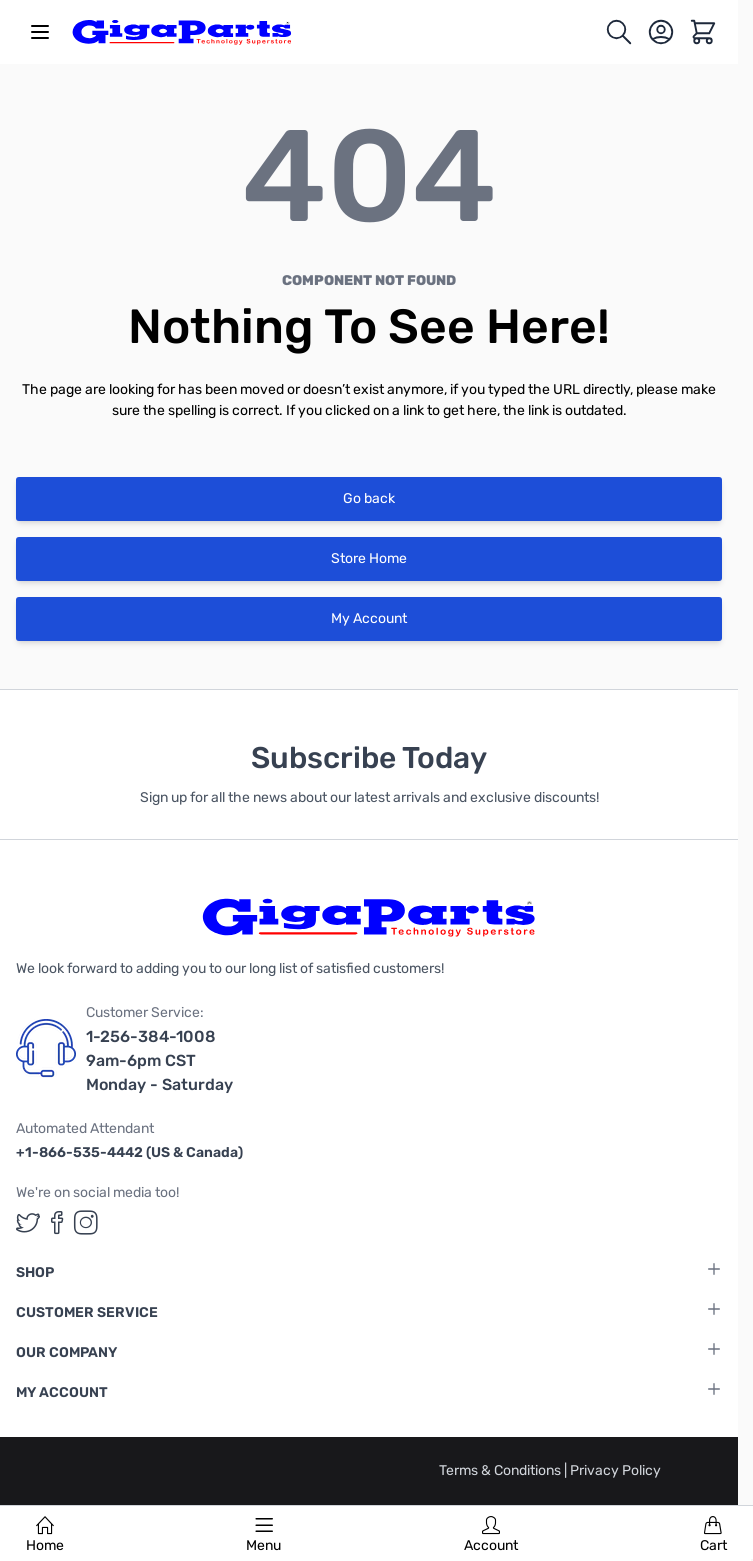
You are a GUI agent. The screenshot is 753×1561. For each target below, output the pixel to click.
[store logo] (182, 32)
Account (491, 1535)
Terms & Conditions (501, 1470)
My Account (369, 618)
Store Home (369, 558)
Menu (263, 1535)
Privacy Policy (615, 1470)
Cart (713, 1535)
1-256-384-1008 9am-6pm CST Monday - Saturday (159, 1060)
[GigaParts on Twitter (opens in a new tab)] (28, 1222)
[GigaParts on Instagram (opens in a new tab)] (86, 1222)
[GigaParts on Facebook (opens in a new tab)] (57, 1222)
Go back (369, 498)
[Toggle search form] (619, 32)
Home (45, 1535)
